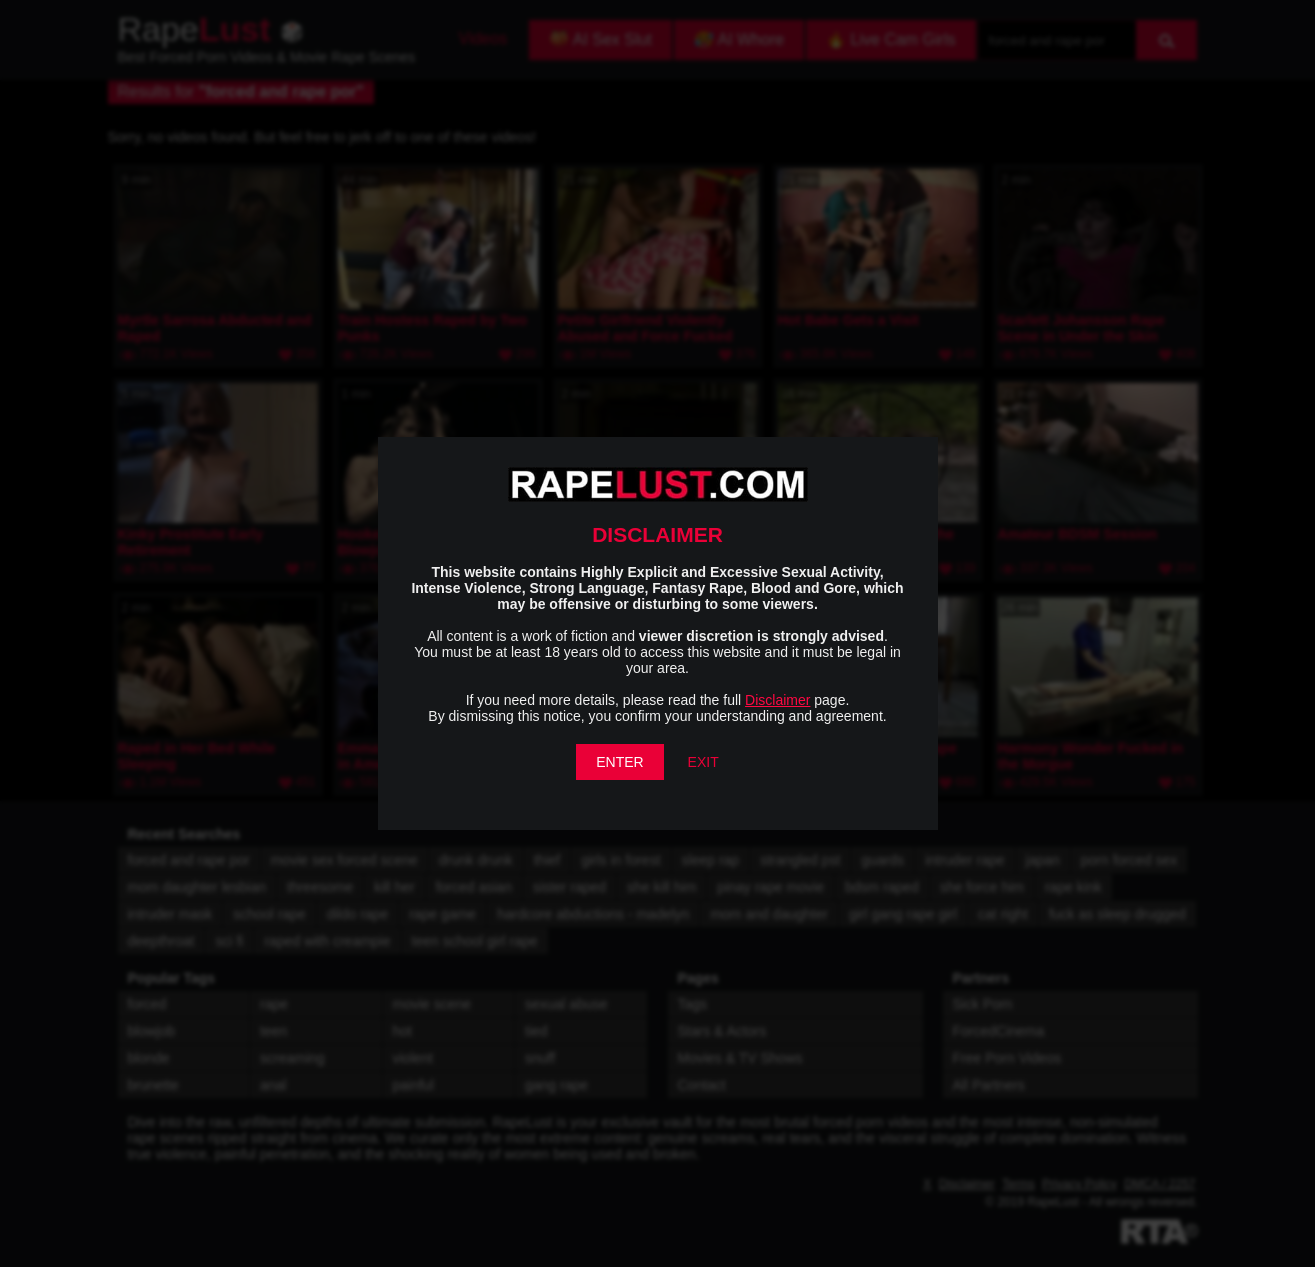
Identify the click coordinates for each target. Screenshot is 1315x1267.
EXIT (703, 762)
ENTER (619, 762)
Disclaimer (777, 700)
